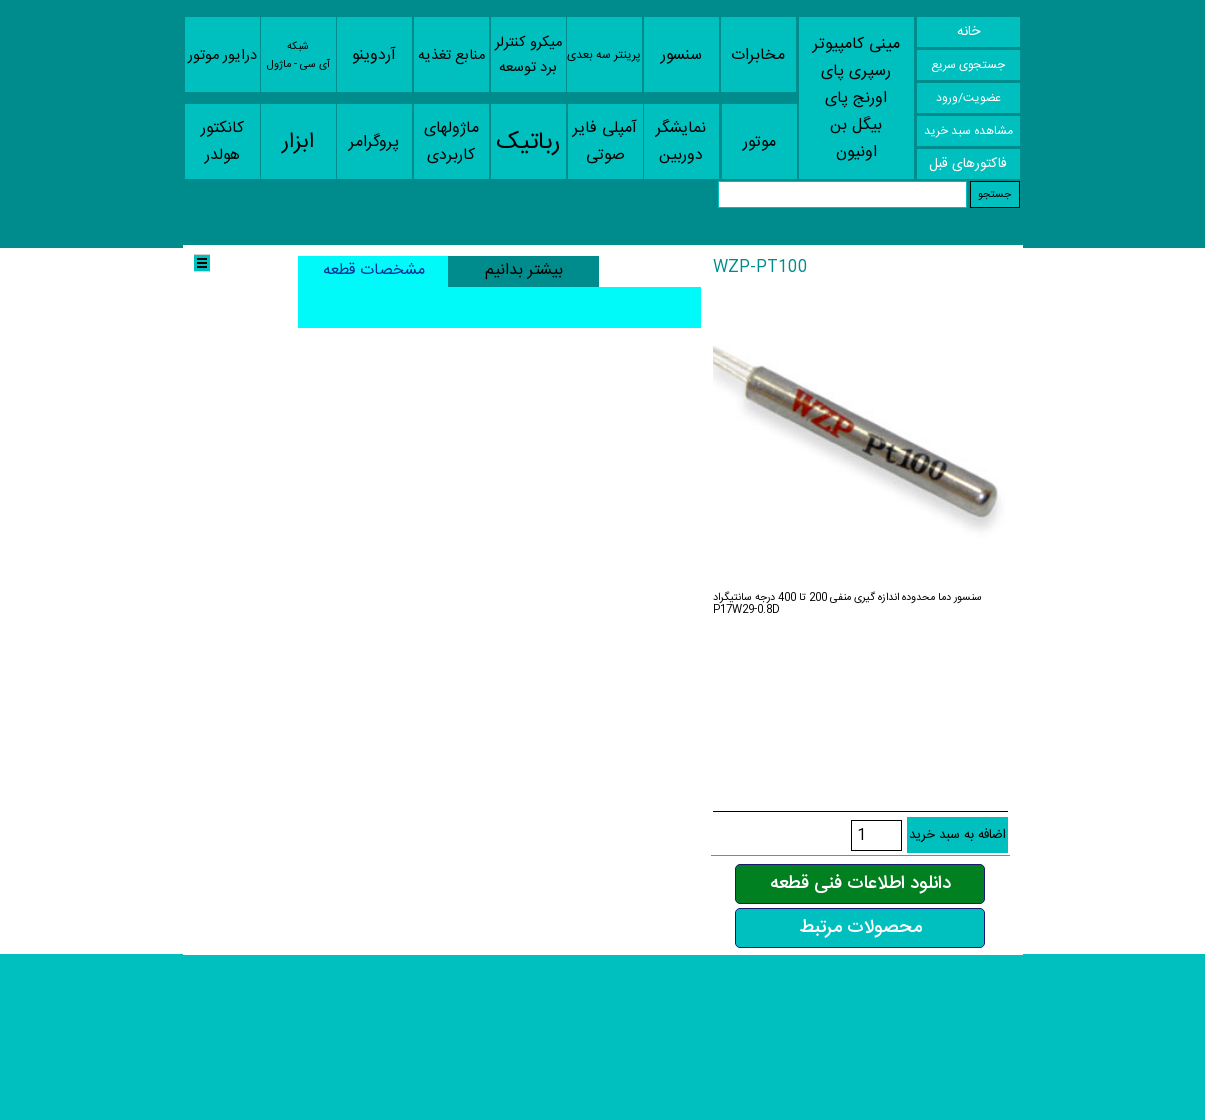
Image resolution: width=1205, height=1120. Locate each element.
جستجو (994, 194)
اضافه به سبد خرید (957, 835)
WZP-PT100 (760, 267)
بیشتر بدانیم (524, 270)
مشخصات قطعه (374, 270)
